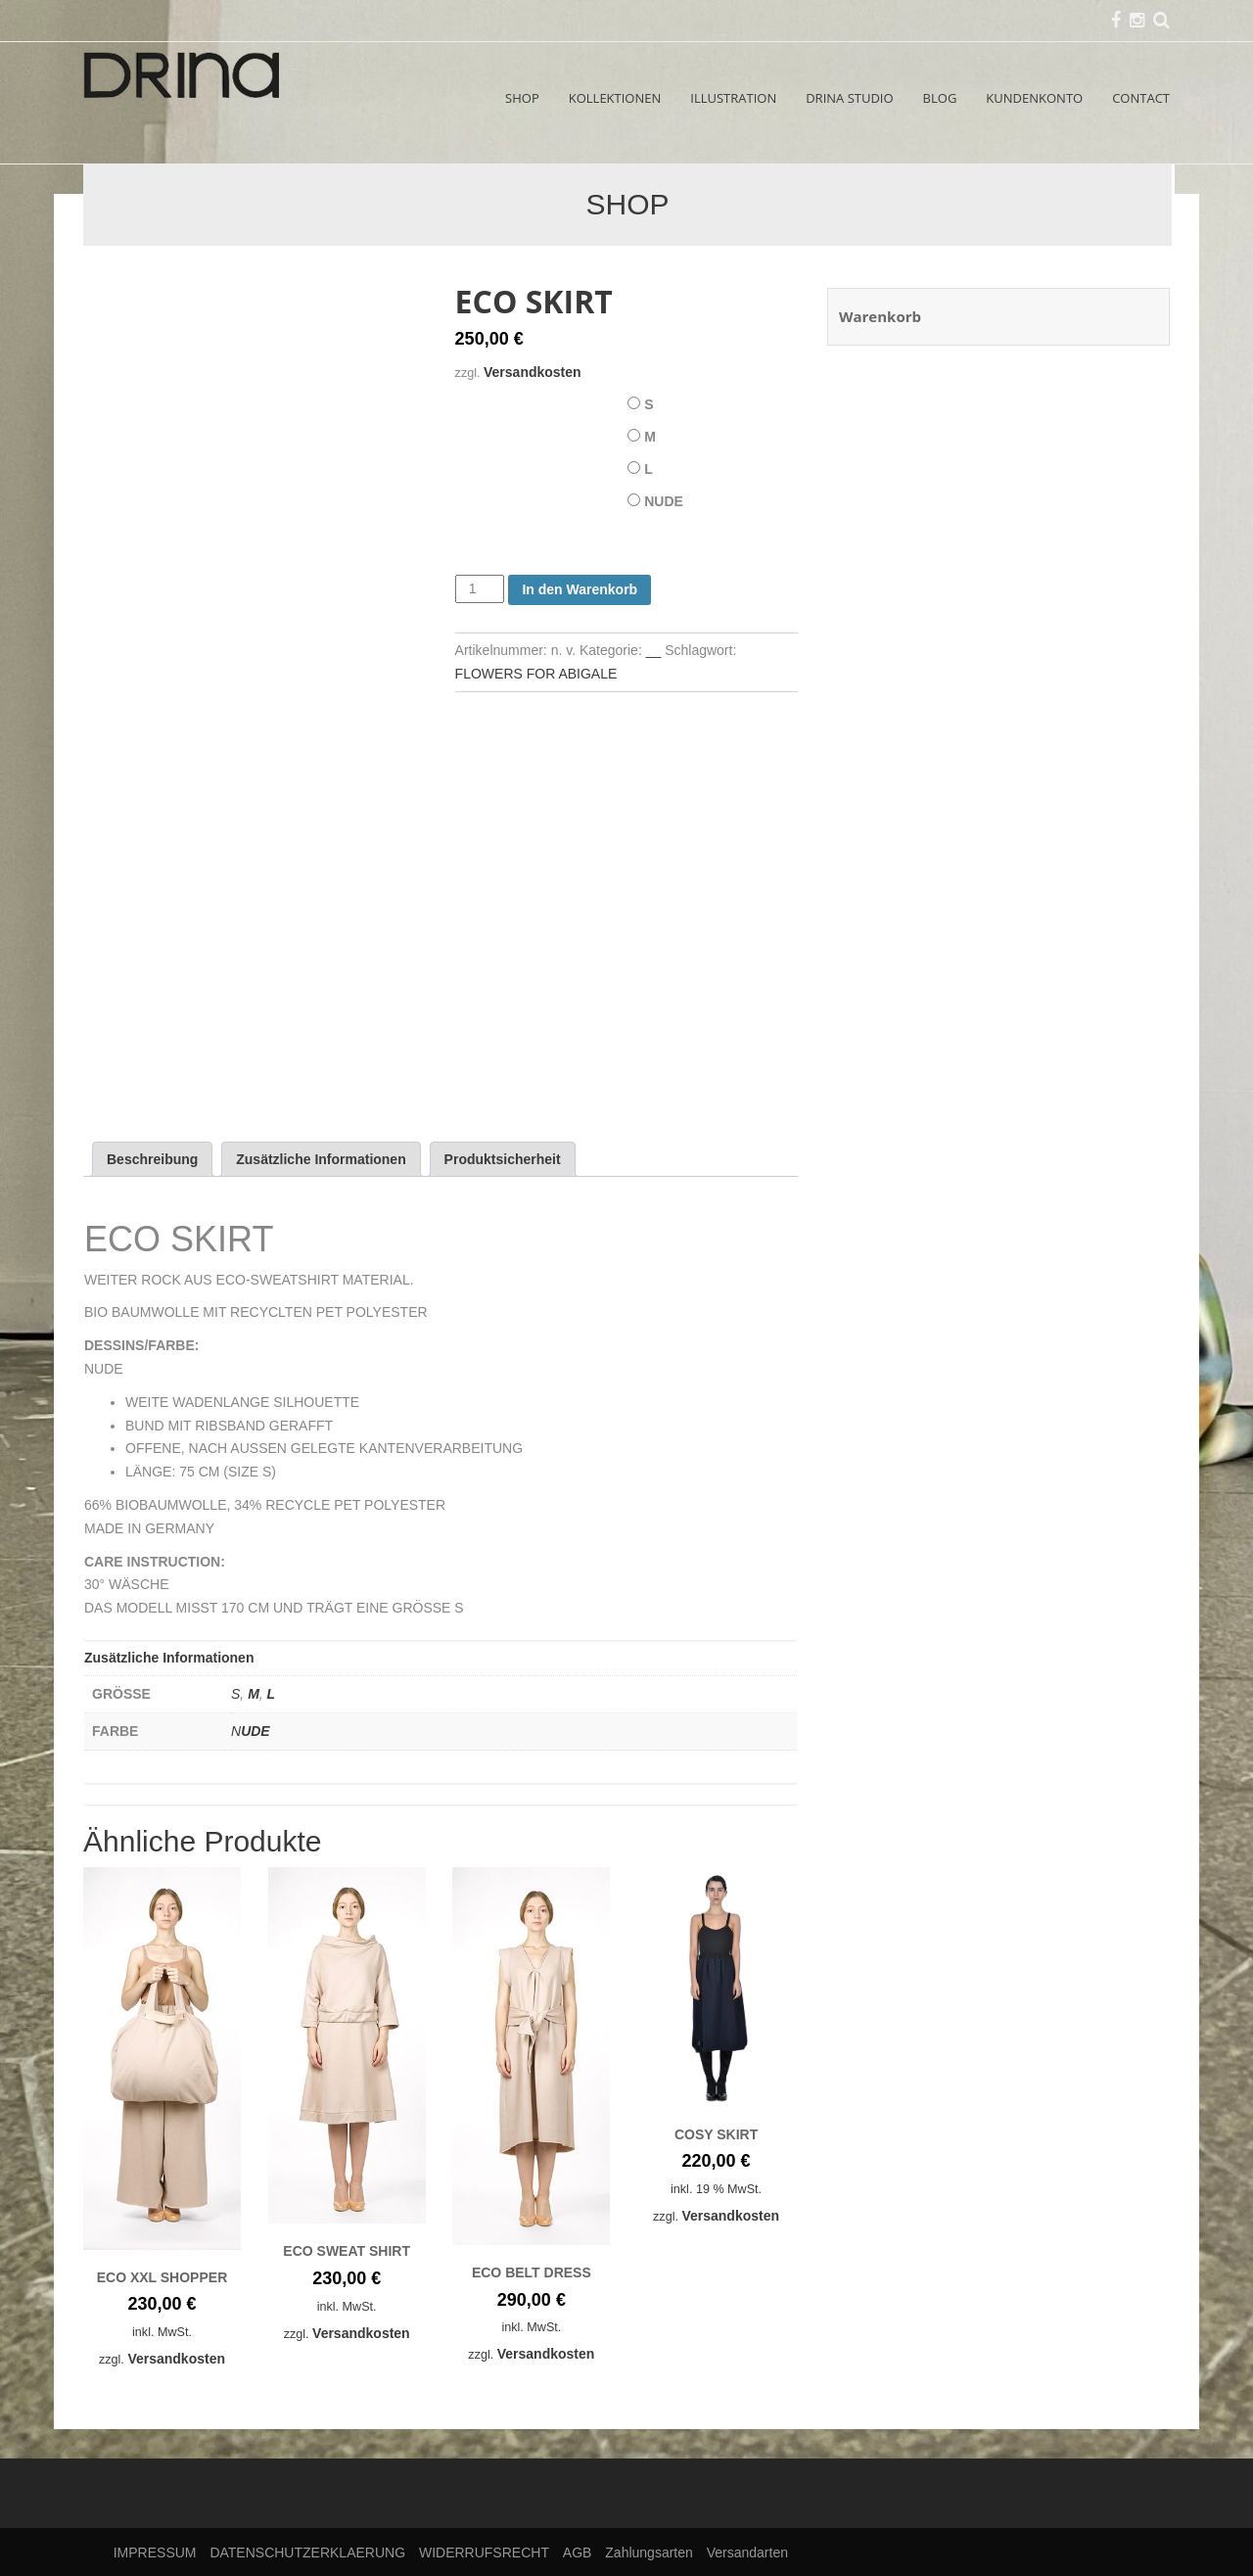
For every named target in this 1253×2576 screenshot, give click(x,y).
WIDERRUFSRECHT (484, 2552)
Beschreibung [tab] (152, 1159)
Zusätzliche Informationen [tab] (320, 1159)
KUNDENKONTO (1034, 98)
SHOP (522, 98)
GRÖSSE (483, 400)
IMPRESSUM (155, 2552)
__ (654, 650)
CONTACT (1141, 98)
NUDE (663, 501)
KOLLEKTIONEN (615, 98)
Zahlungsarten (649, 2552)
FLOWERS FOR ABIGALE (536, 673)
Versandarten (747, 2552)
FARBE (478, 497)
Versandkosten (532, 372)
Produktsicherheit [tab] (502, 1159)
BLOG (940, 98)
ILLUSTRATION (733, 98)
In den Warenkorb (579, 589)
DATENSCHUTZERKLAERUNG (307, 2552)
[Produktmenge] (480, 589)
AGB (577, 2552)
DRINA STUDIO (849, 98)
